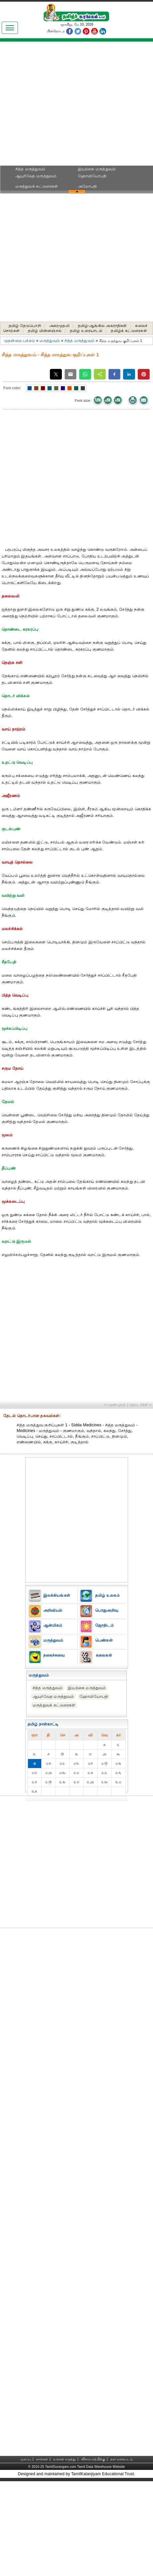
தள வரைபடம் (121, 2459)
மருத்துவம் (50, 340)
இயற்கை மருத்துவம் (97, 169)
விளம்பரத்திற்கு (93, 2459)
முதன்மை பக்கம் (19, 340)
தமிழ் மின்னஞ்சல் (45, 330)
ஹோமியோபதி (92, 176)
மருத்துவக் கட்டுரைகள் (36, 186)
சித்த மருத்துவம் (30, 169)
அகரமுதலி (59, 325)
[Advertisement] (76, 106)
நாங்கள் (42, 2459)
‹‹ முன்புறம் (115, 1404)
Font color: (12, 388)
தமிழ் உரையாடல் (86, 330)
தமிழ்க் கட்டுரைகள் (129, 330)
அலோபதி (87, 186)
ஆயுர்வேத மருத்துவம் (36, 176)
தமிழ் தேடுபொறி (25, 325)
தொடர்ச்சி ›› (140, 1404)
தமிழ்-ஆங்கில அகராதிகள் (102, 325)
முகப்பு (25, 2459)
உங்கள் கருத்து (64, 2459)
